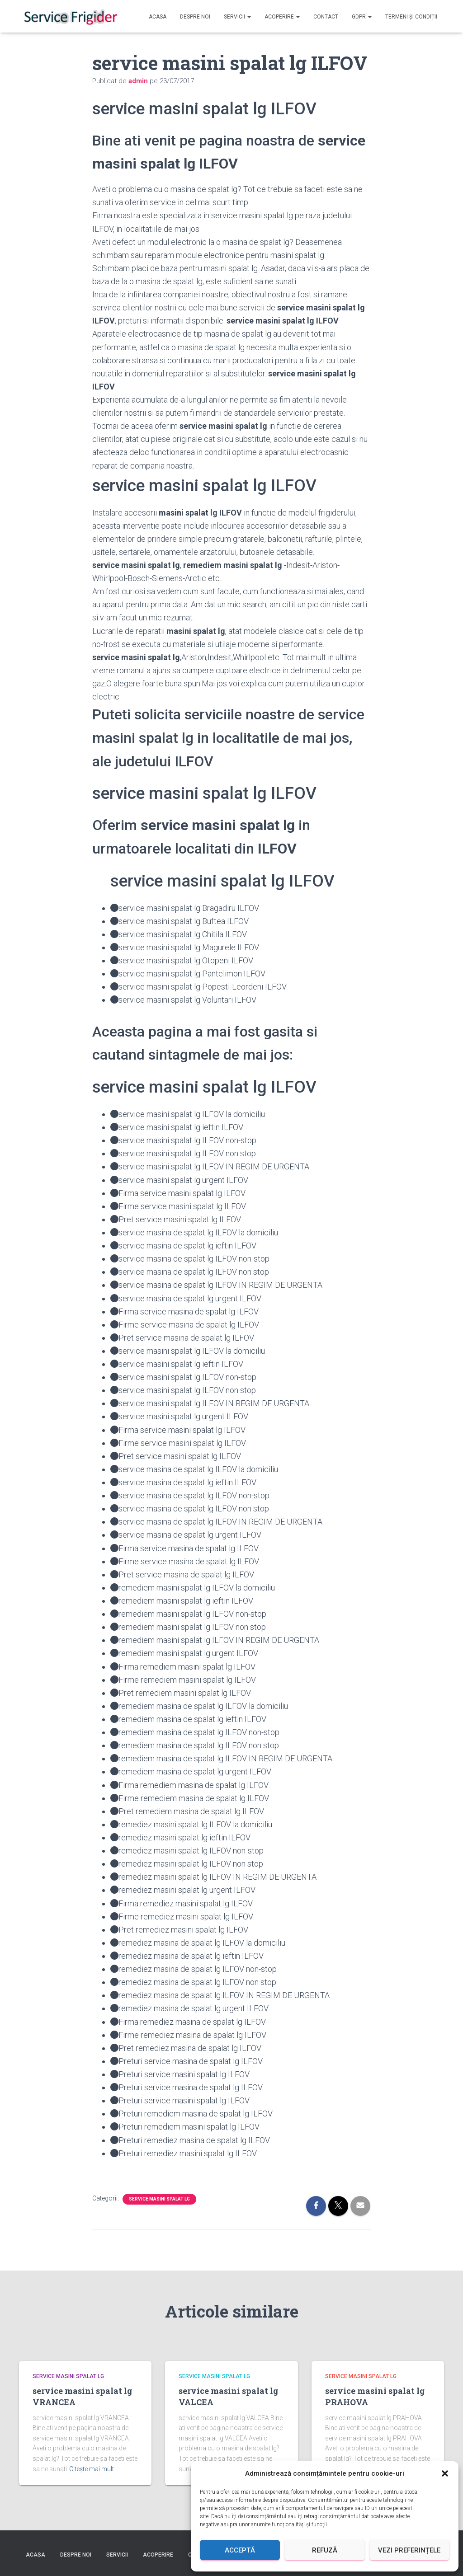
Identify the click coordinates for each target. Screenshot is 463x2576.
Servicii (237, 17)
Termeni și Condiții (411, 17)
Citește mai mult (91, 2469)
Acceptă (240, 2550)
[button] (444, 2473)
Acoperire (282, 17)
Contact (325, 17)
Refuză (324, 2550)
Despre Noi (195, 17)
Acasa (157, 17)
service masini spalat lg (159, 2198)
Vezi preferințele (409, 2550)
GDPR (362, 17)
